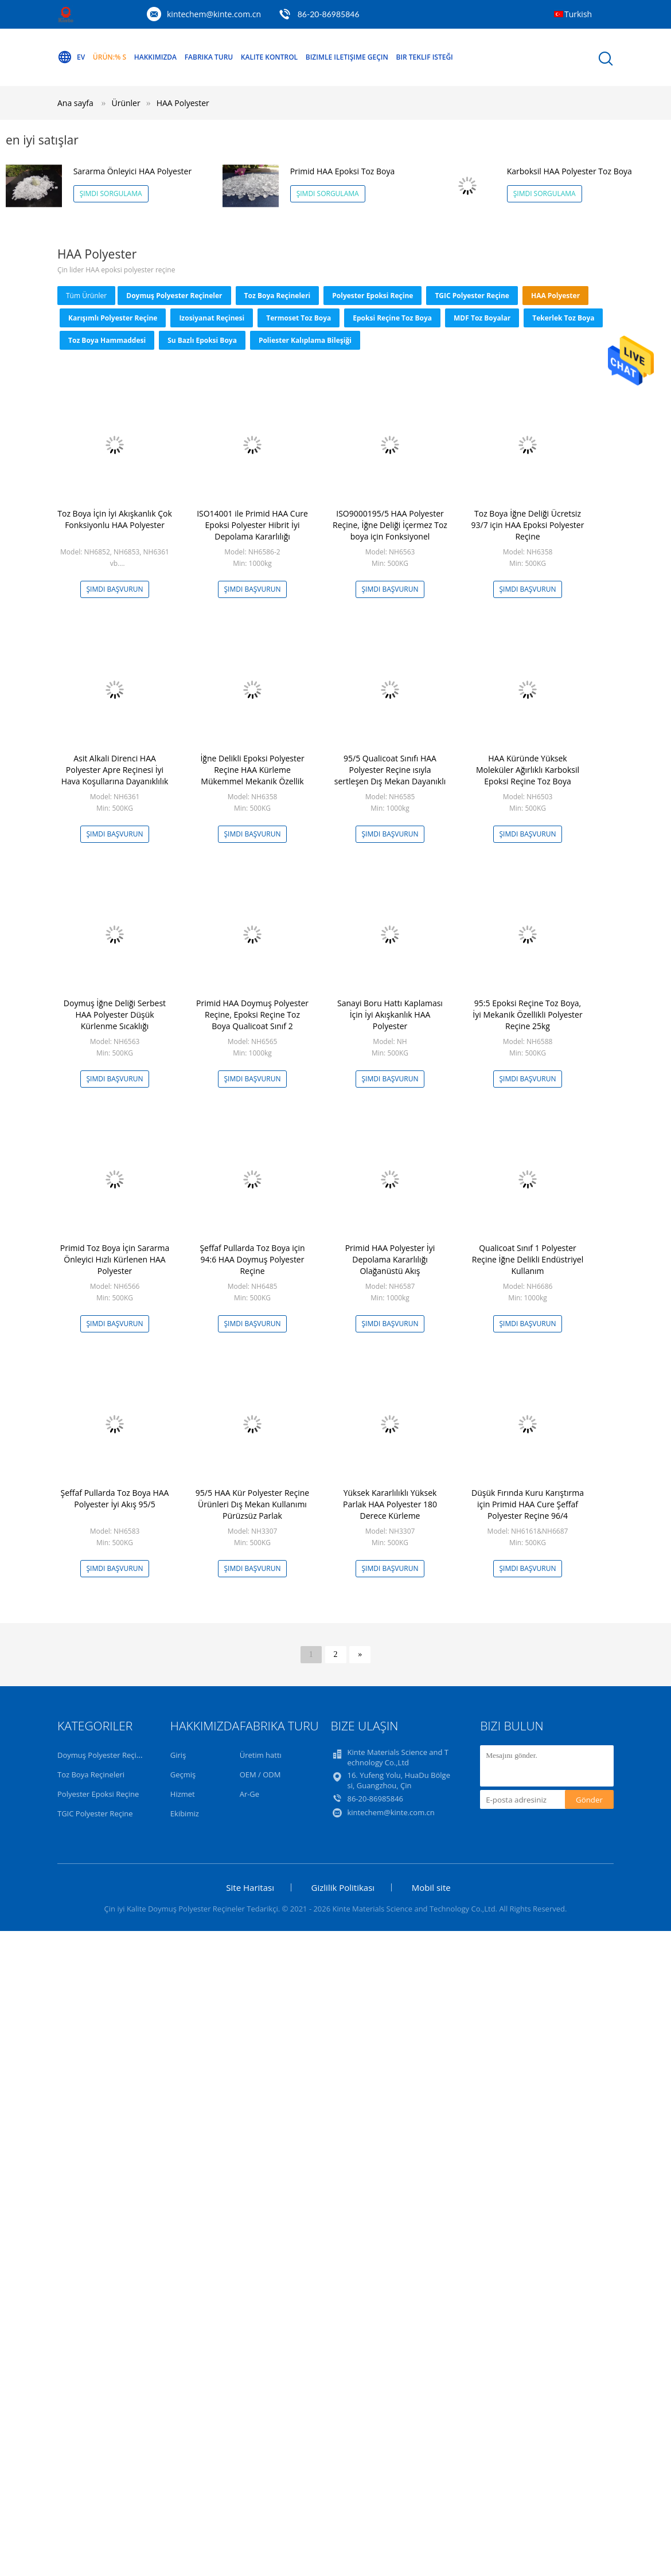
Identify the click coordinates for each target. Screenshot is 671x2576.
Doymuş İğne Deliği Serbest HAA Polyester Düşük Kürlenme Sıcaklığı (115, 1014)
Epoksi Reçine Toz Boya (392, 318)
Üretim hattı (261, 1755)
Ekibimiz (184, 1813)
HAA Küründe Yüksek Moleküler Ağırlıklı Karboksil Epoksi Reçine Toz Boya (527, 770)
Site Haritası (250, 1887)
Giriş (178, 1755)
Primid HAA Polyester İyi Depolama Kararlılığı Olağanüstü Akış (390, 1259)
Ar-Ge (249, 1794)
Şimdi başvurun (115, 589)
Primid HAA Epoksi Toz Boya (342, 171)
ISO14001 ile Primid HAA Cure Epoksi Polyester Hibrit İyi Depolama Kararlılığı (252, 525)
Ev (71, 57)
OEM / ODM (260, 1774)
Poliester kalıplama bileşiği (305, 340)
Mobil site (431, 1887)
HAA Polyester (183, 102)
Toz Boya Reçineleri (277, 295)
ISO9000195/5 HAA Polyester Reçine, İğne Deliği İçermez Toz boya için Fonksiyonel (390, 525)
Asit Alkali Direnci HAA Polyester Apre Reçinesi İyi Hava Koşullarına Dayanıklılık (115, 770)
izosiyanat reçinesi (211, 318)
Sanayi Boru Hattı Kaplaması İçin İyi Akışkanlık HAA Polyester (390, 1014)
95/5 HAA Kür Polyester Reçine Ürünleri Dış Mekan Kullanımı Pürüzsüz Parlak (252, 1504)
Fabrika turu (209, 57)
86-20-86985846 (329, 14)
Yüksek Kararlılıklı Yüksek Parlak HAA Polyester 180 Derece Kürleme (390, 1504)
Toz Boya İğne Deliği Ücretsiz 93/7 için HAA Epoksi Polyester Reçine (527, 525)
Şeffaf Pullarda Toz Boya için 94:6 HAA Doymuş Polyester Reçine (252, 1259)
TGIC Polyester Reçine (472, 295)
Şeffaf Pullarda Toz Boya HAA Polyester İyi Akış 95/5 (115, 1498)
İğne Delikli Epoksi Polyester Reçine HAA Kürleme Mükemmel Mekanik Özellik (252, 770)
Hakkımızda (155, 57)
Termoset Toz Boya (298, 318)
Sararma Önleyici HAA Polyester (132, 171)
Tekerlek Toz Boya (563, 318)
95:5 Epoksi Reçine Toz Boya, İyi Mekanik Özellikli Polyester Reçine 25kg (527, 1014)
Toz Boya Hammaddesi (107, 340)
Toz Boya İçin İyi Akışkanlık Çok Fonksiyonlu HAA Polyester (114, 519)
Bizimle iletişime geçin (347, 57)
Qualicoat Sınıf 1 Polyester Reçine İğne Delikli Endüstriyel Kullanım (527, 1259)
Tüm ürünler (86, 295)
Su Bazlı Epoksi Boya (202, 340)
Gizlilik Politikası (343, 1887)
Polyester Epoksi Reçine (372, 295)
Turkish (578, 14)
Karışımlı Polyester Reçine (112, 318)
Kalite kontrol (269, 57)
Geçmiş (183, 1774)
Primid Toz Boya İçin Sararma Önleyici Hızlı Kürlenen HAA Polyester (114, 1259)
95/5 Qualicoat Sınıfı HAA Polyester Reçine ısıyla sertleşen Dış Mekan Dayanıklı (390, 770)
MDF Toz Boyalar (482, 318)
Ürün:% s (109, 57)
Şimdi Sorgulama (111, 193)
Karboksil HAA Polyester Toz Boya (569, 171)
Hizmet (182, 1794)
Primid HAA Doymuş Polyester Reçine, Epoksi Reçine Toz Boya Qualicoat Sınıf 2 (252, 1014)
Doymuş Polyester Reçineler (174, 295)
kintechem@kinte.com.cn (214, 14)
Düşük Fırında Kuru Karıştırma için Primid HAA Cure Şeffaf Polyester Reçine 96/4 (527, 1504)
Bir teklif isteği (424, 57)
